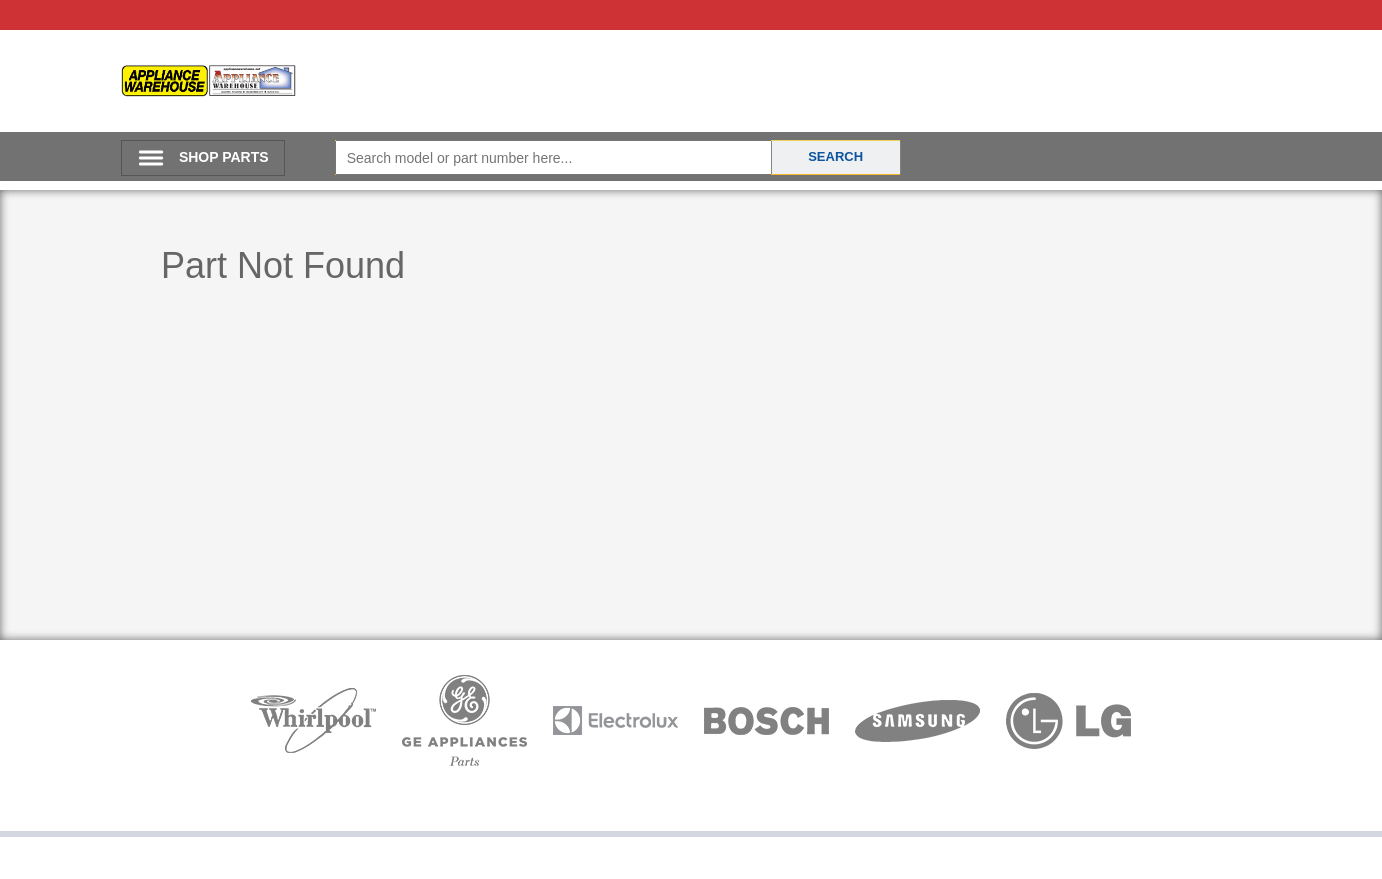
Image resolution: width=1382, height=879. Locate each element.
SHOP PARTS (224, 157)
